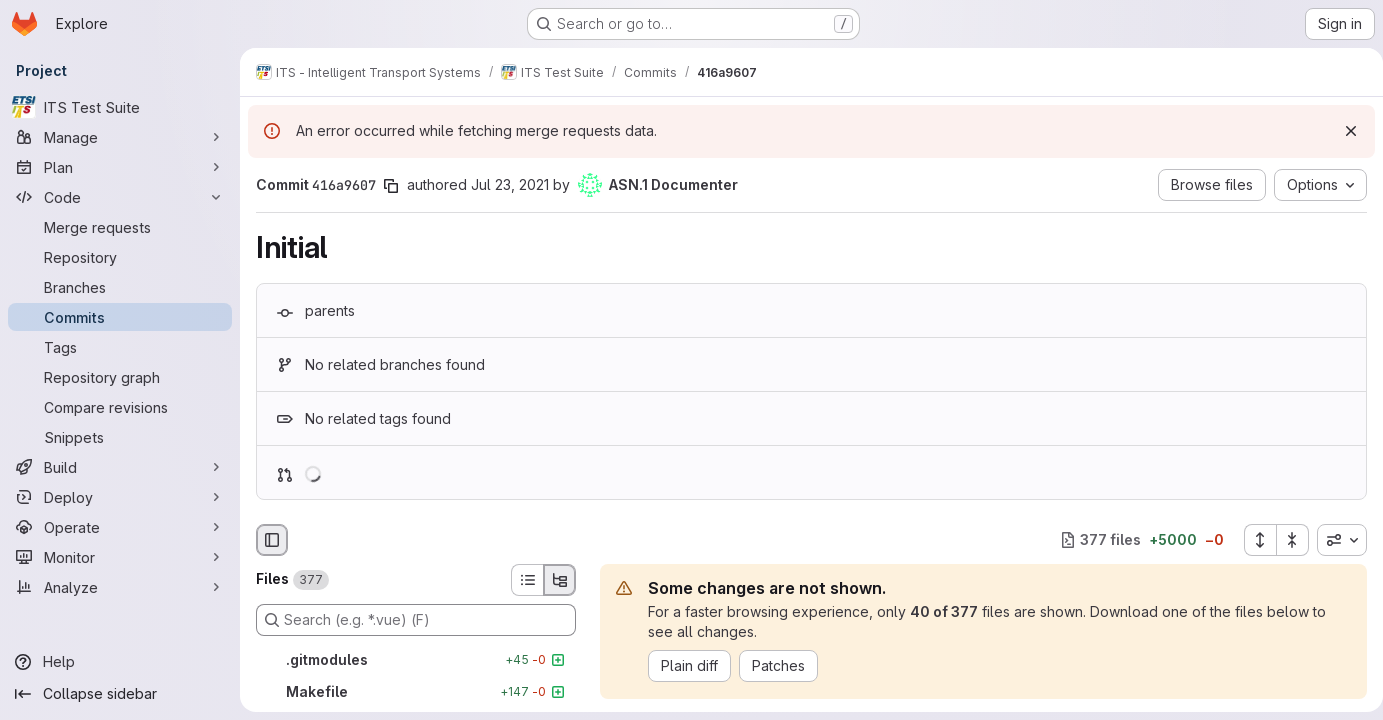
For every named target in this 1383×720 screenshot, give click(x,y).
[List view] (527, 580)
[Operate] (120, 527)
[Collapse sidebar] (120, 694)
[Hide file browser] (272, 540)
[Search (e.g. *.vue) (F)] (416, 620)
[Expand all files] (1252, 540)
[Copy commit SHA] (391, 186)
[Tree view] (560, 580)
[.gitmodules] (416, 660)
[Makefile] (416, 692)
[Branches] (120, 287)
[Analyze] (120, 587)
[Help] (120, 662)
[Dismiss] (1343, 131)
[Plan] (120, 167)
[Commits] (120, 317)
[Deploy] (120, 497)
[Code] (120, 197)
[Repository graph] (120, 377)
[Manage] (120, 137)
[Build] (120, 467)
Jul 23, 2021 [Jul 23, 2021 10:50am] (510, 184)
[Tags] (120, 347)
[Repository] (120, 257)
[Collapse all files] (1285, 540)
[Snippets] (120, 437)
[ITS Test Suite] (120, 107)
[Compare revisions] (120, 407)
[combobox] (1334, 540)
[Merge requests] (120, 227)
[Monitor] (120, 557)
